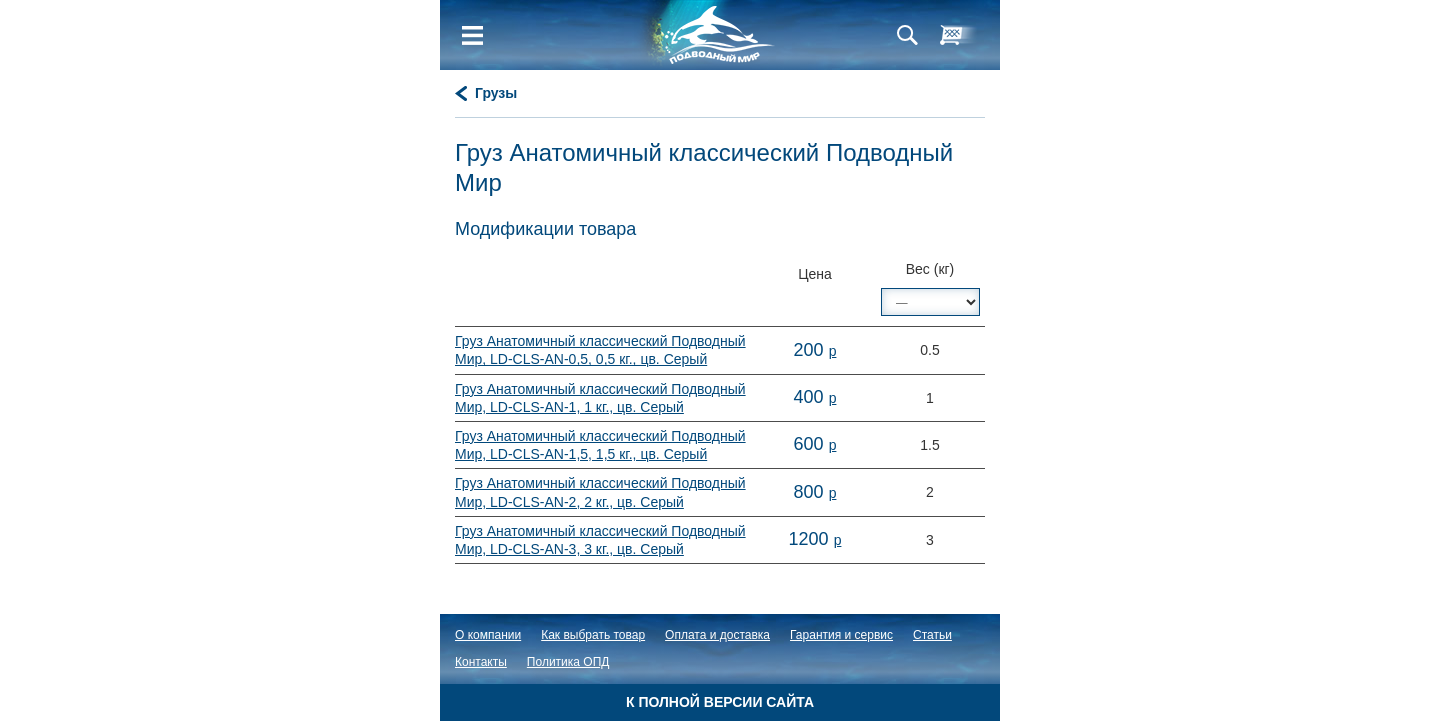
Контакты (481, 662)
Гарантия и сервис (841, 635)
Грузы (496, 93)
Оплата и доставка (717, 635)
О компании (488, 635)
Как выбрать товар (593, 635)
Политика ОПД (568, 662)
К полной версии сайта (720, 702)
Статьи (932, 635)
